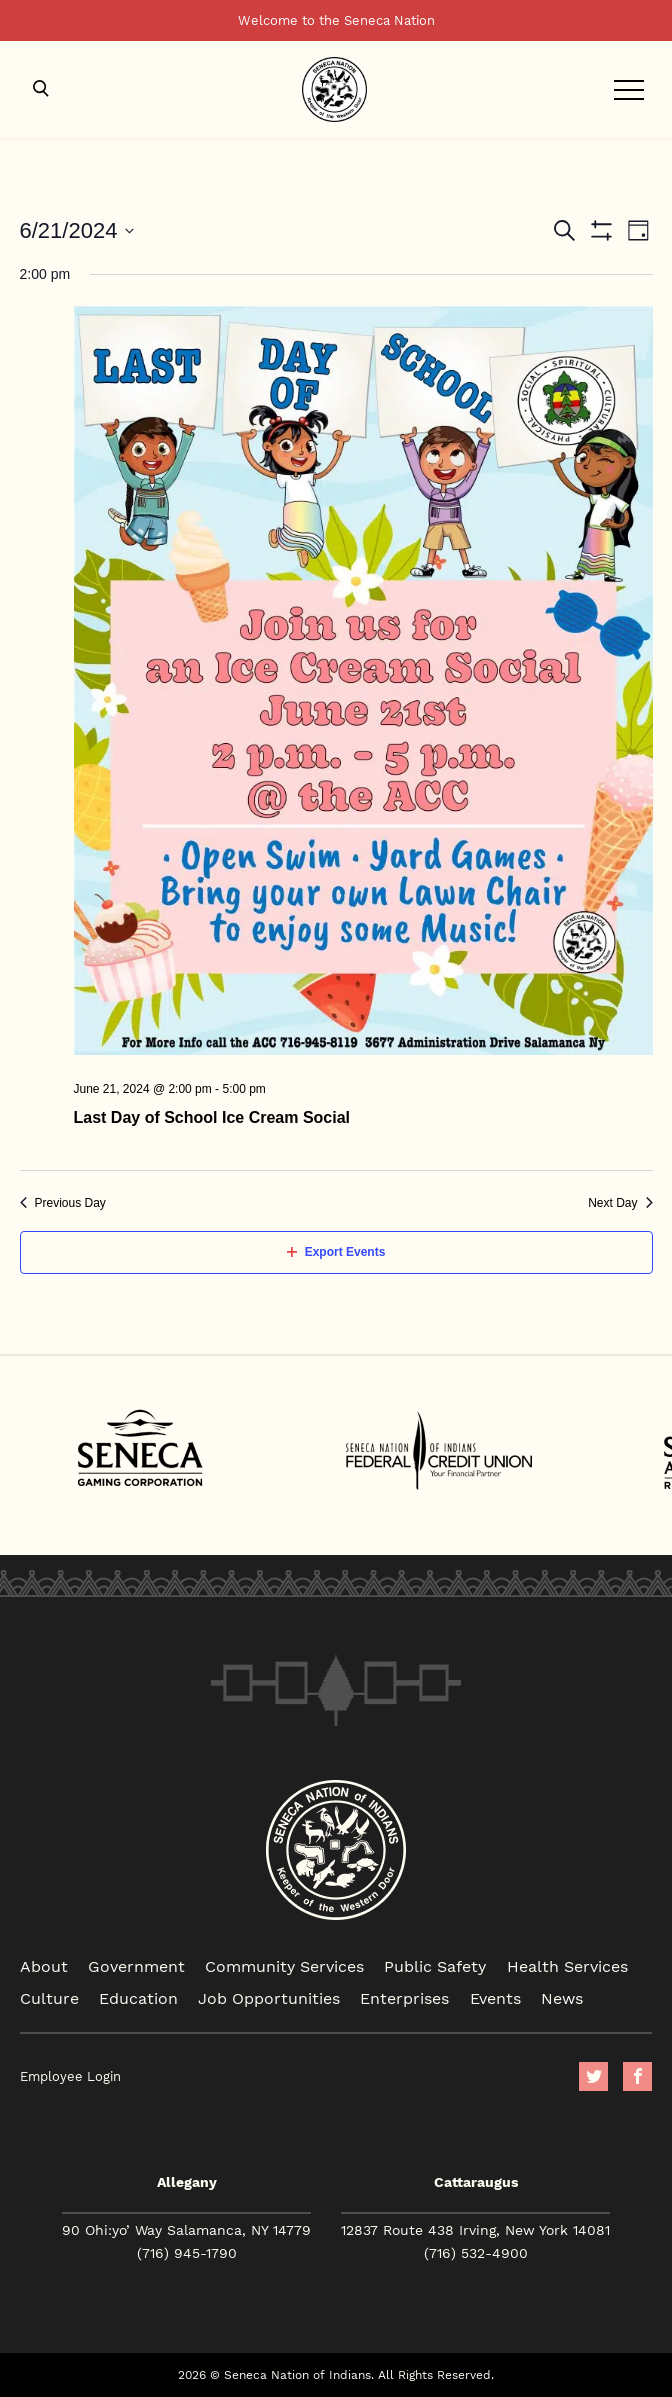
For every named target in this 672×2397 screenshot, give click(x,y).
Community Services (284, 1965)
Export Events (336, 1252)
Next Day (620, 1203)
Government (136, 1965)
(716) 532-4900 (476, 2253)
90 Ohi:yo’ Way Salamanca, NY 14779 (186, 2230)
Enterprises (404, 1997)
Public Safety (435, 1965)
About (44, 1965)
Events (495, 1997)
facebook (637, 2076)
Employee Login (70, 2076)
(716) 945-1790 (187, 2253)
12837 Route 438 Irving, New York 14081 (475, 2230)
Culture (49, 1997)
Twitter (593, 2076)
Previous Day (63, 1203)
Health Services (567, 1965)
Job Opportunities (269, 1997)
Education (138, 1997)
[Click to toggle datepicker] (77, 230)
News (562, 1997)
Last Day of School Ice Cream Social (212, 1117)
